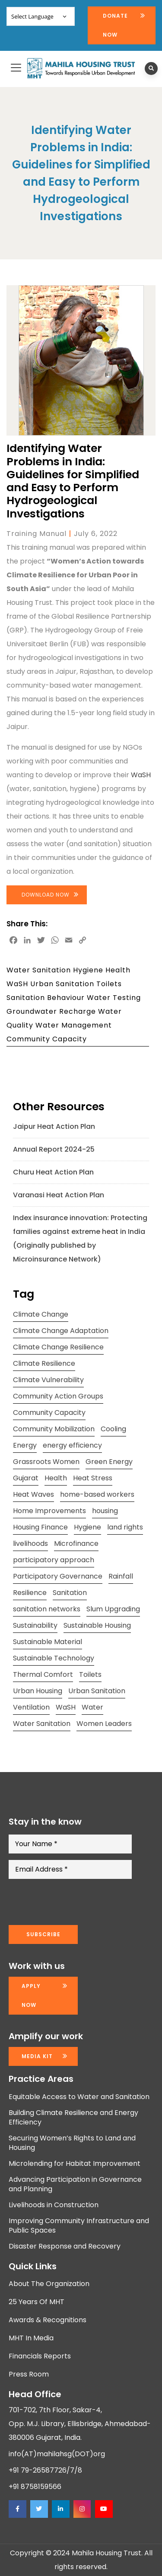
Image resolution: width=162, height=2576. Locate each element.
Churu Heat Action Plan (53, 1172)
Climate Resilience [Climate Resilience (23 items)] (44, 1363)
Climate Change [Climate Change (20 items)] (40, 1314)
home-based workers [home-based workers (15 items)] (97, 1494)
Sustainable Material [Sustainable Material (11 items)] (47, 1642)
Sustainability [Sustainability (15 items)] (35, 1625)
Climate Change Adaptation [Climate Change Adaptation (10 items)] (60, 1331)
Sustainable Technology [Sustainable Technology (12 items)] (53, 1658)
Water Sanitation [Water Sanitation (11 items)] (41, 1724)
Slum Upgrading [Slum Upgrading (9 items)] (113, 1609)
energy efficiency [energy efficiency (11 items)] (72, 1445)
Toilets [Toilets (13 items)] (90, 1674)
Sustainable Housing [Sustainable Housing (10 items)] (97, 1625)
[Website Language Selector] (40, 16)
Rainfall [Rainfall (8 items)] (120, 1576)
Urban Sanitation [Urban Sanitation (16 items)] (96, 1691)
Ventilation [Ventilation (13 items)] (31, 1707)
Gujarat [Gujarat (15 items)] (25, 1478)
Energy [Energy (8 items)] (25, 1445)
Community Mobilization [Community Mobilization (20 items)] (54, 1429)
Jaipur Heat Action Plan (54, 1126)
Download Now (46, 894)
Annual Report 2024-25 (54, 1149)
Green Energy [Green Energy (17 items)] (109, 1462)
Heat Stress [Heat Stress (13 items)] (92, 1478)
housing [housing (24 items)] (105, 1511)
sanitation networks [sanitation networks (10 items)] (46, 1609)
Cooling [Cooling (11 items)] (113, 1429)
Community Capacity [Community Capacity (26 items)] (49, 1412)
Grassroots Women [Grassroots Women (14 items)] (46, 1462)
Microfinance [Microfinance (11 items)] (76, 1543)
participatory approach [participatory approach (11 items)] (53, 1560)
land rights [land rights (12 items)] (125, 1527)
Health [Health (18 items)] (55, 1478)
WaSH (141, 775)
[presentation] (74, 1902)
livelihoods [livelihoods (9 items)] (30, 1543)
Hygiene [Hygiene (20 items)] (87, 1527)
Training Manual (36, 534)
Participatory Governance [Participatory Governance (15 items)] (57, 1576)
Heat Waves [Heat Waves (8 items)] (33, 1494)
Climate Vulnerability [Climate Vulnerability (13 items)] (48, 1380)
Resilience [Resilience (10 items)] (30, 1593)
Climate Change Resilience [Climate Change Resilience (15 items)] (58, 1347)
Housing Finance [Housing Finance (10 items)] (40, 1527)
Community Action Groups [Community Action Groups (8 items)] (58, 1396)
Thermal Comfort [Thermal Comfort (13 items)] (43, 1674)
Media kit (37, 2056)
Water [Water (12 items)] (92, 1707)
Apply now (31, 1995)
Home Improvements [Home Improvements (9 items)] (49, 1511)
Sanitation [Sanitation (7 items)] (70, 1593)
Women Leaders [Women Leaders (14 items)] (104, 1724)
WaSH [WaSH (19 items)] (66, 1707)
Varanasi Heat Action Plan (58, 1195)
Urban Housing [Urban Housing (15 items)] (37, 1691)
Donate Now (115, 25)
